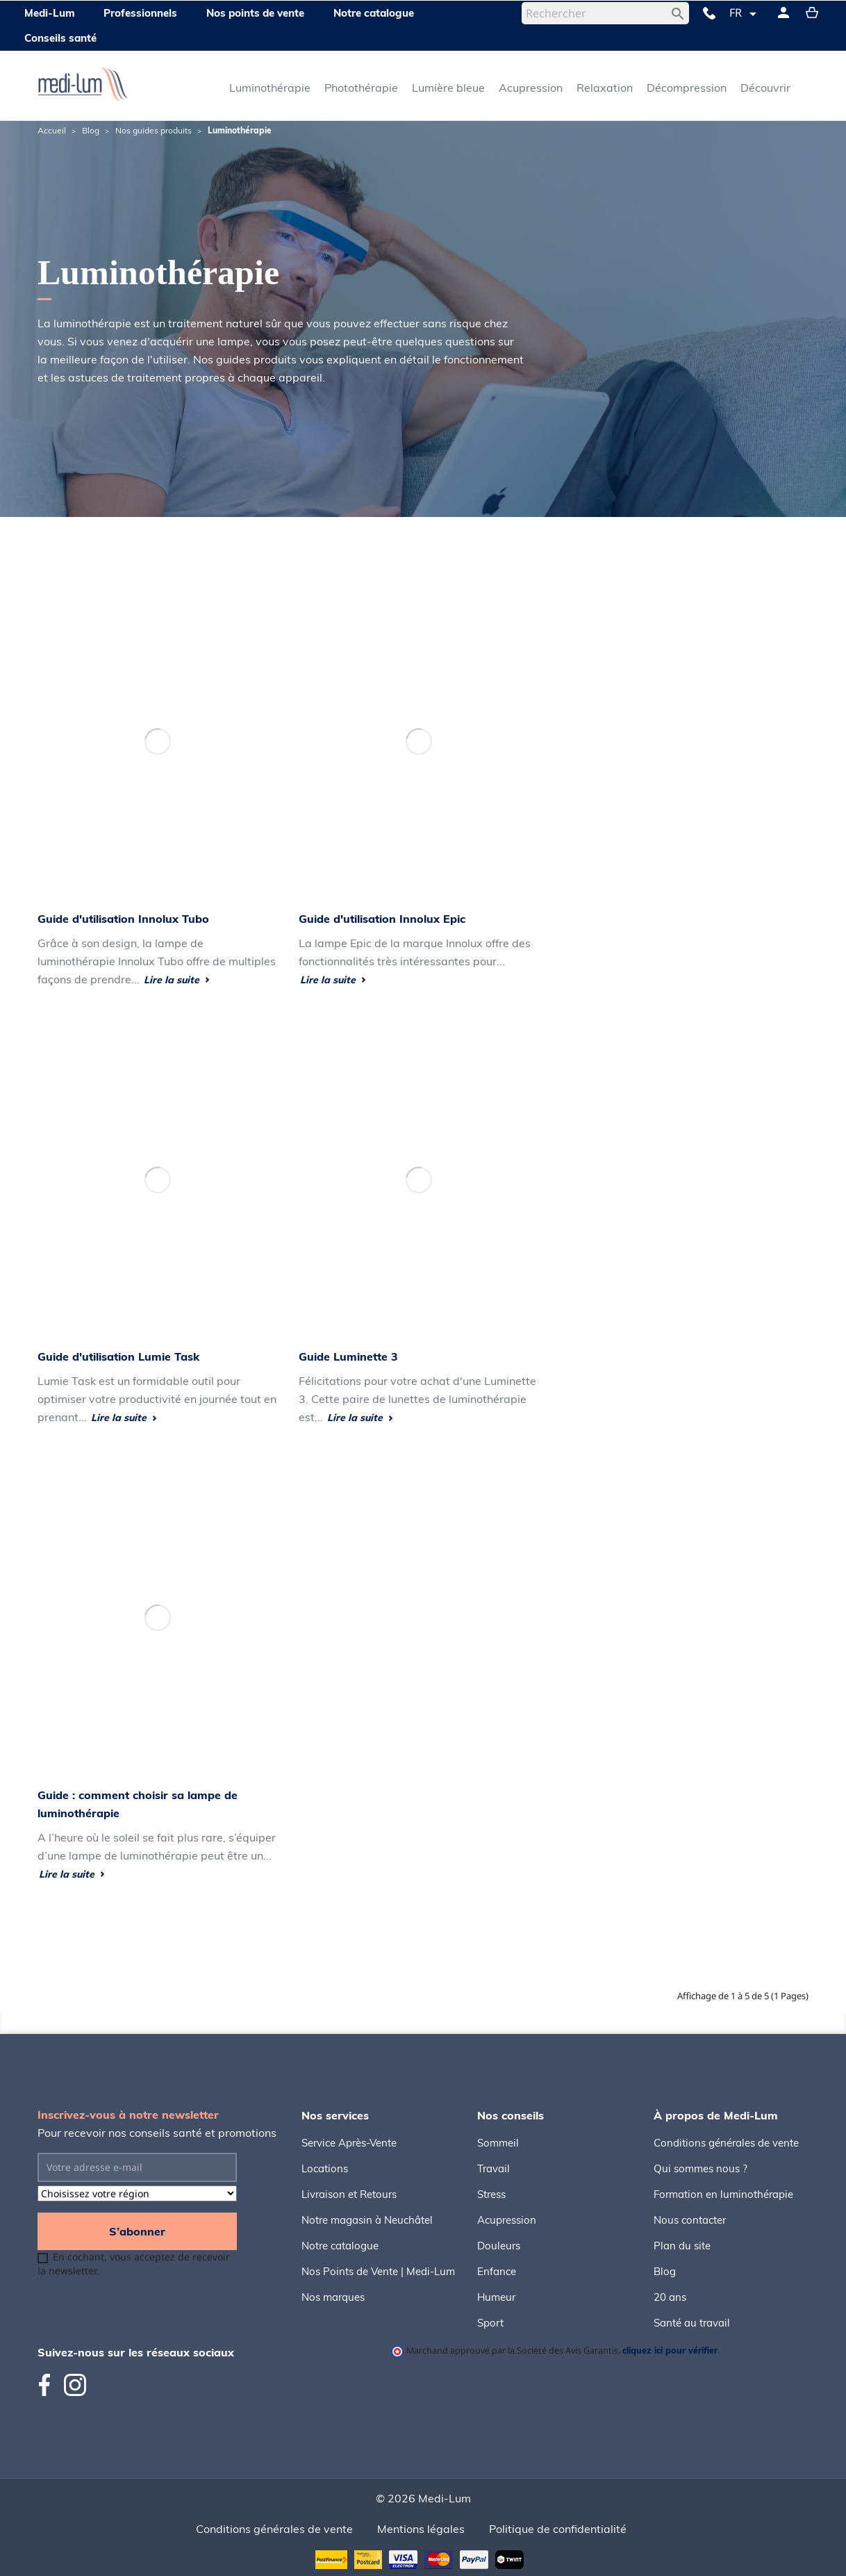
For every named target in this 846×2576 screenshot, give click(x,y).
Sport (490, 2322)
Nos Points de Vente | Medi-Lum (378, 2271)
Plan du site (682, 2245)
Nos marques (333, 2297)
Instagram (75, 2385)
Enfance (496, 2271)
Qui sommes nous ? (700, 2168)
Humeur (496, 2297)
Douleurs (498, 2245)
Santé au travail (692, 2322)
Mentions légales (421, 2529)
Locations (324, 2168)
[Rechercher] (605, 13)
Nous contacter (690, 2219)
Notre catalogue (340, 2245)
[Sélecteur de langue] (745, 14)
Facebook (50, 2385)
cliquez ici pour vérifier (670, 2350)
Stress (491, 2194)
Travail (493, 2168)
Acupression (506, 2219)
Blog (665, 2271)
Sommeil (498, 2142)
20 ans (670, 2297)
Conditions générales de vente (726, 2142)
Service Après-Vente (349, 2142)
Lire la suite (177, 980)
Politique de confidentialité (558, 2529)
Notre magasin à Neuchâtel (367, 2219)
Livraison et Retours (349, 2194)
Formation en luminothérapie (723, 2194)
